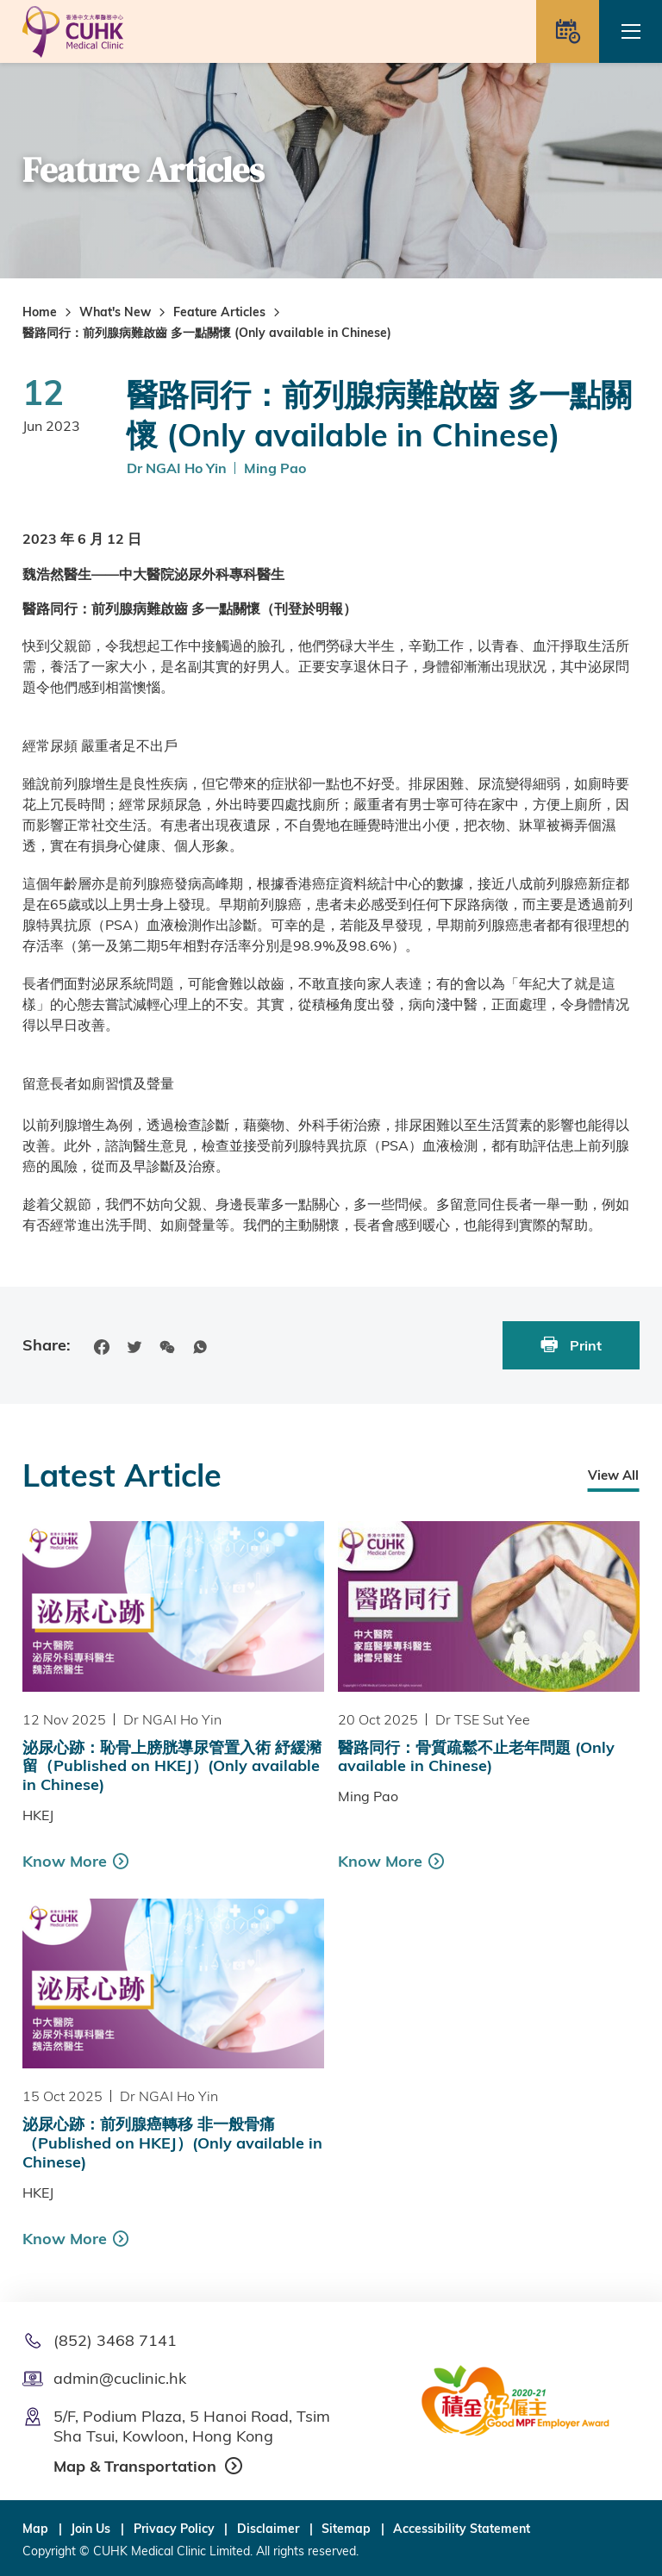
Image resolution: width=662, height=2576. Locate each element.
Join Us (90, 2528)
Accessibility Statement (461, 2528)
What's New (115, 312)
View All (613, 1475)
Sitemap (346, 2528)
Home (39, 312)
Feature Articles (219, 312)
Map (35, 2528)
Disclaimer (268, 2528)
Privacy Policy (174, 2528)
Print (571, 1345)
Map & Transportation (134, 2466)
